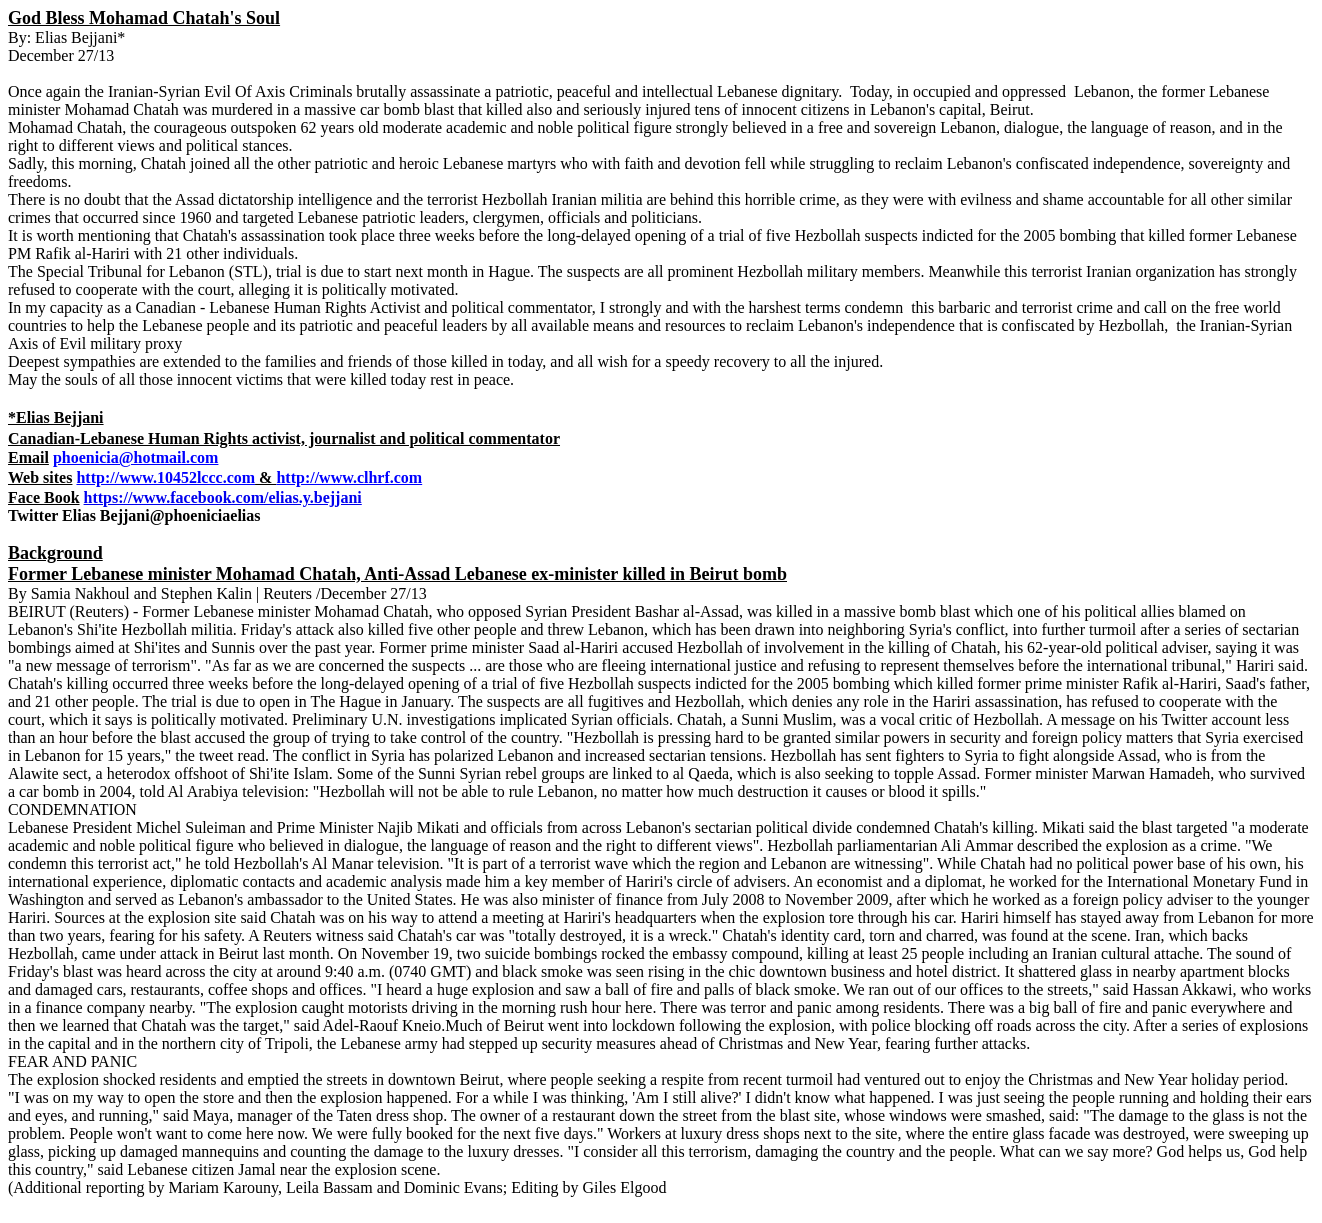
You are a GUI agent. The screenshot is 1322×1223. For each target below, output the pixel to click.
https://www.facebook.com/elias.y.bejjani (223, 497)
